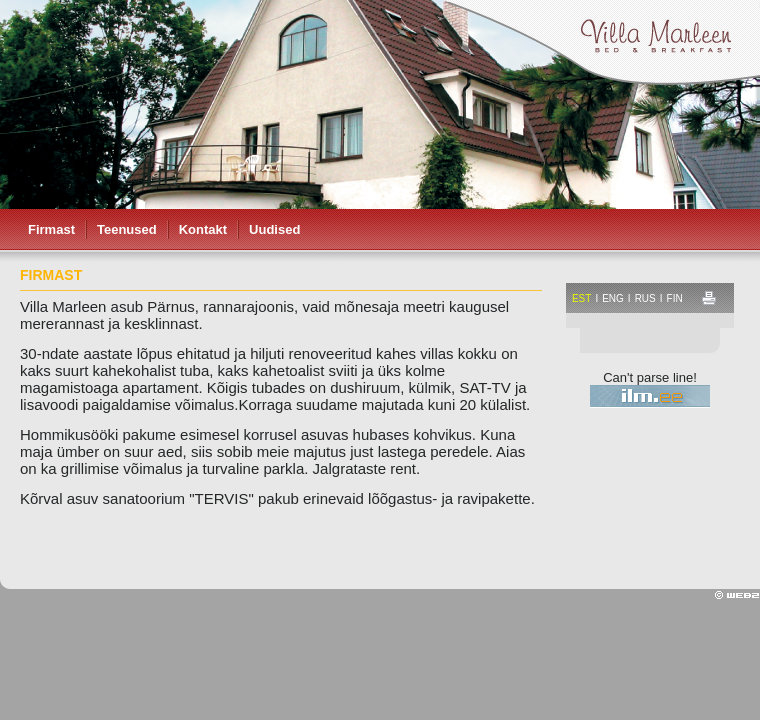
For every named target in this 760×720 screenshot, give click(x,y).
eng (613, 298)
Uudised (274, 229)
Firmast (51, 229)
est (581, 298)
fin (675, 298)
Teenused (127, 229)
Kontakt (203, 229)
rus (645, 298)
